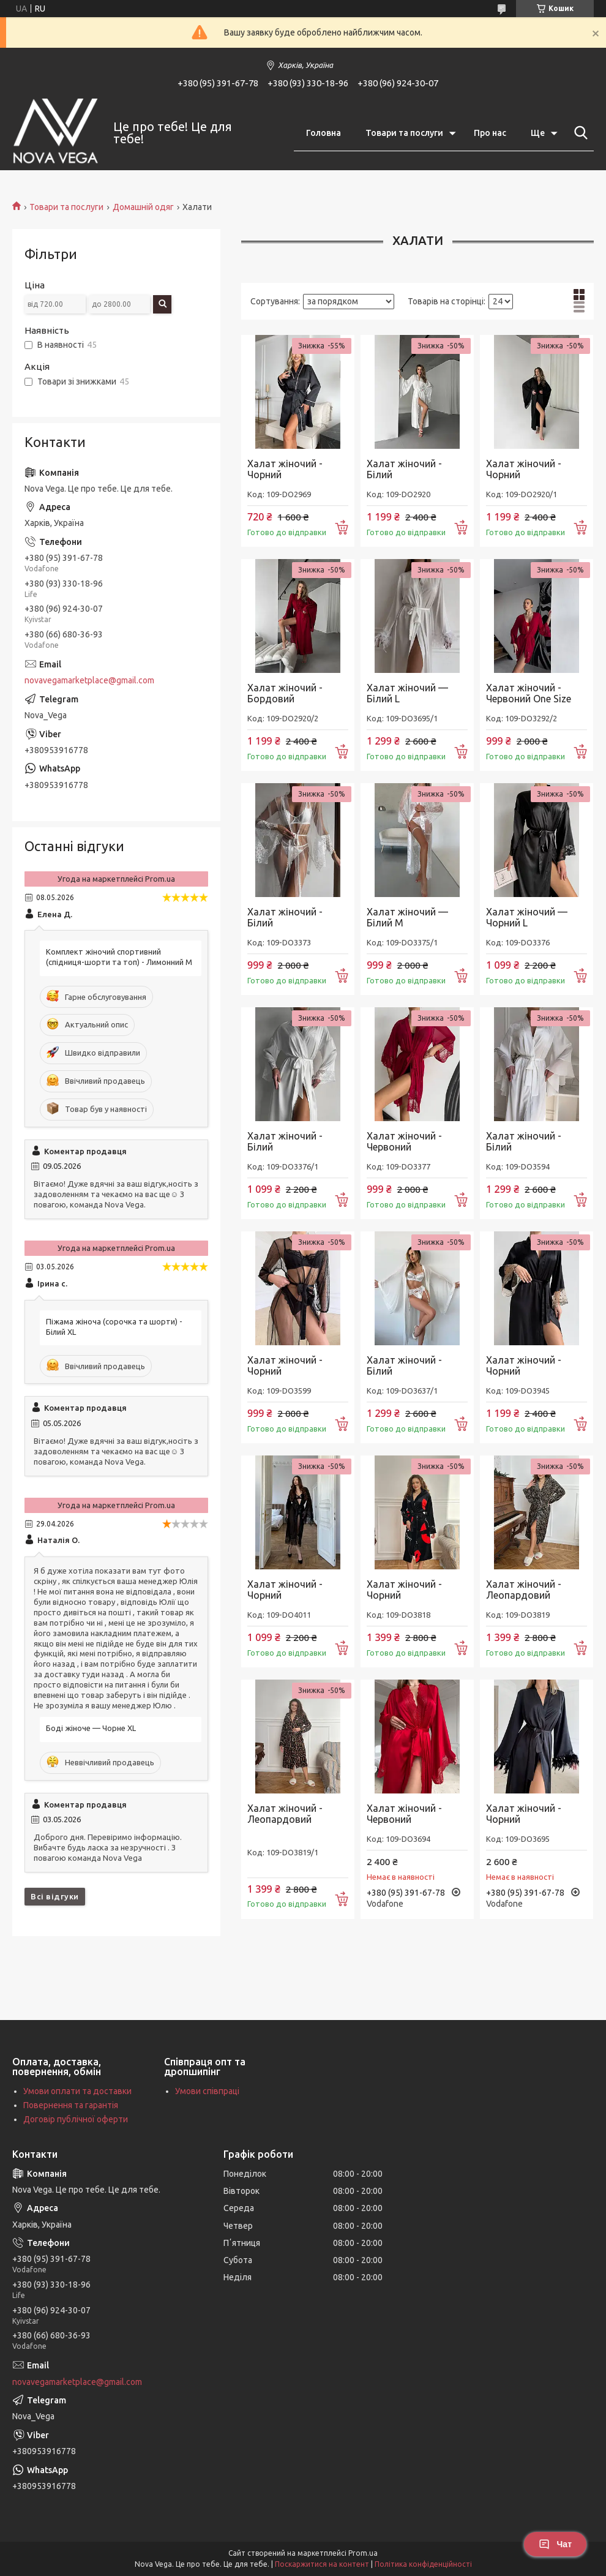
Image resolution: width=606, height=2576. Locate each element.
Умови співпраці (207, 2091)
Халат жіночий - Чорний (285, 469)
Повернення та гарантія (70, 2105)
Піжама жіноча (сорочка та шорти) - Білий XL (114, 1326)
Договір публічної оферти (75, 2119)
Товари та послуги (404, 133)
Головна (323, 133)
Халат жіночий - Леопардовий (523, 1590)
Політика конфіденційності (423, 2564)
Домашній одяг (143, 207)
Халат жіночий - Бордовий (285, 693)
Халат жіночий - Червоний (404, 1141)
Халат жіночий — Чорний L (526, 917)
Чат (555, 2544)
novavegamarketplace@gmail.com (89, 680)
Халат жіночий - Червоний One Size (528, 693)
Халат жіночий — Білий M (407, 917)
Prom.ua (363, 2553)
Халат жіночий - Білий (404, 469)
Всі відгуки (55, 1896)
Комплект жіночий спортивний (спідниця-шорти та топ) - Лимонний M (119, 956)
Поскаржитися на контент (322, 2564)
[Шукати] (578, 133)
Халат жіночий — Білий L (407, 693)
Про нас (490, 133)
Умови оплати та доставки (77, 2091)
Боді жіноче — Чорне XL (91, 1728)
